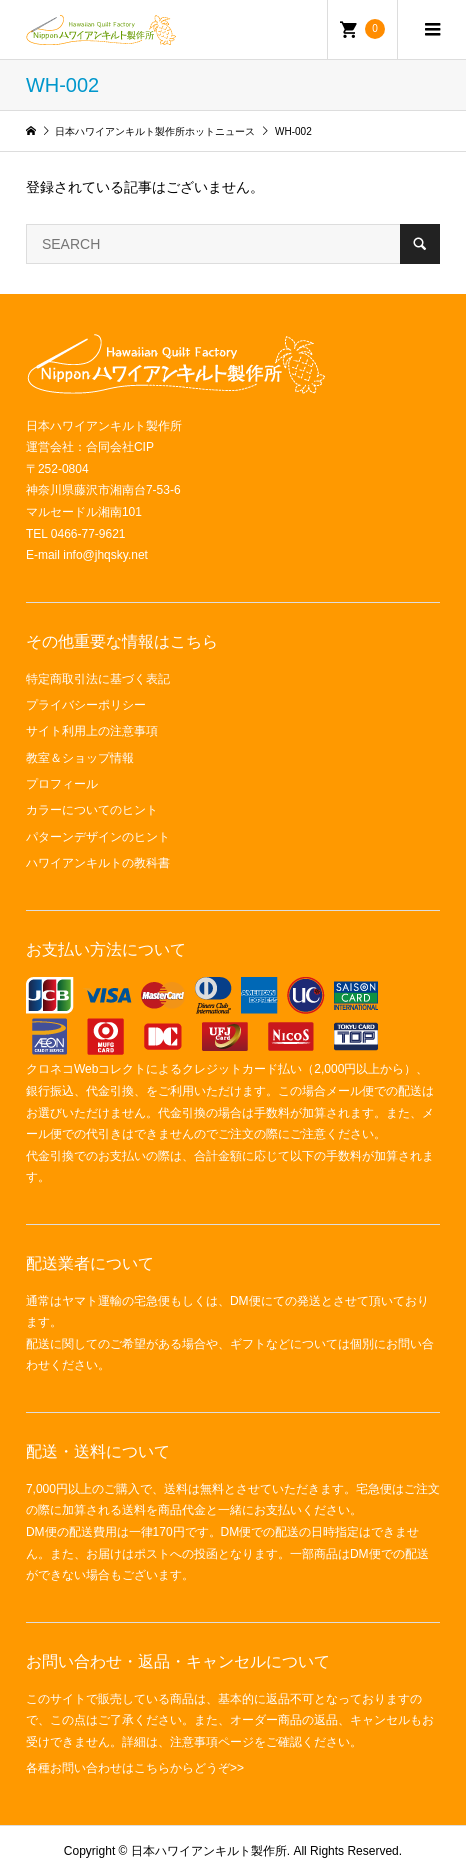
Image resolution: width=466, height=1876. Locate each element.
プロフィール (62, 784)
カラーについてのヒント (92, 810)
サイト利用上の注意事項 (92, 731)
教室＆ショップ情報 (80, 758)
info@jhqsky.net (105, 555)
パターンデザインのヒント (98, 837)
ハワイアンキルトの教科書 (98, 863)
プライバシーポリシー (86, 705)
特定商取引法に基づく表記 (98, 679)
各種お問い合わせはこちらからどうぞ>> (135, 1768)
